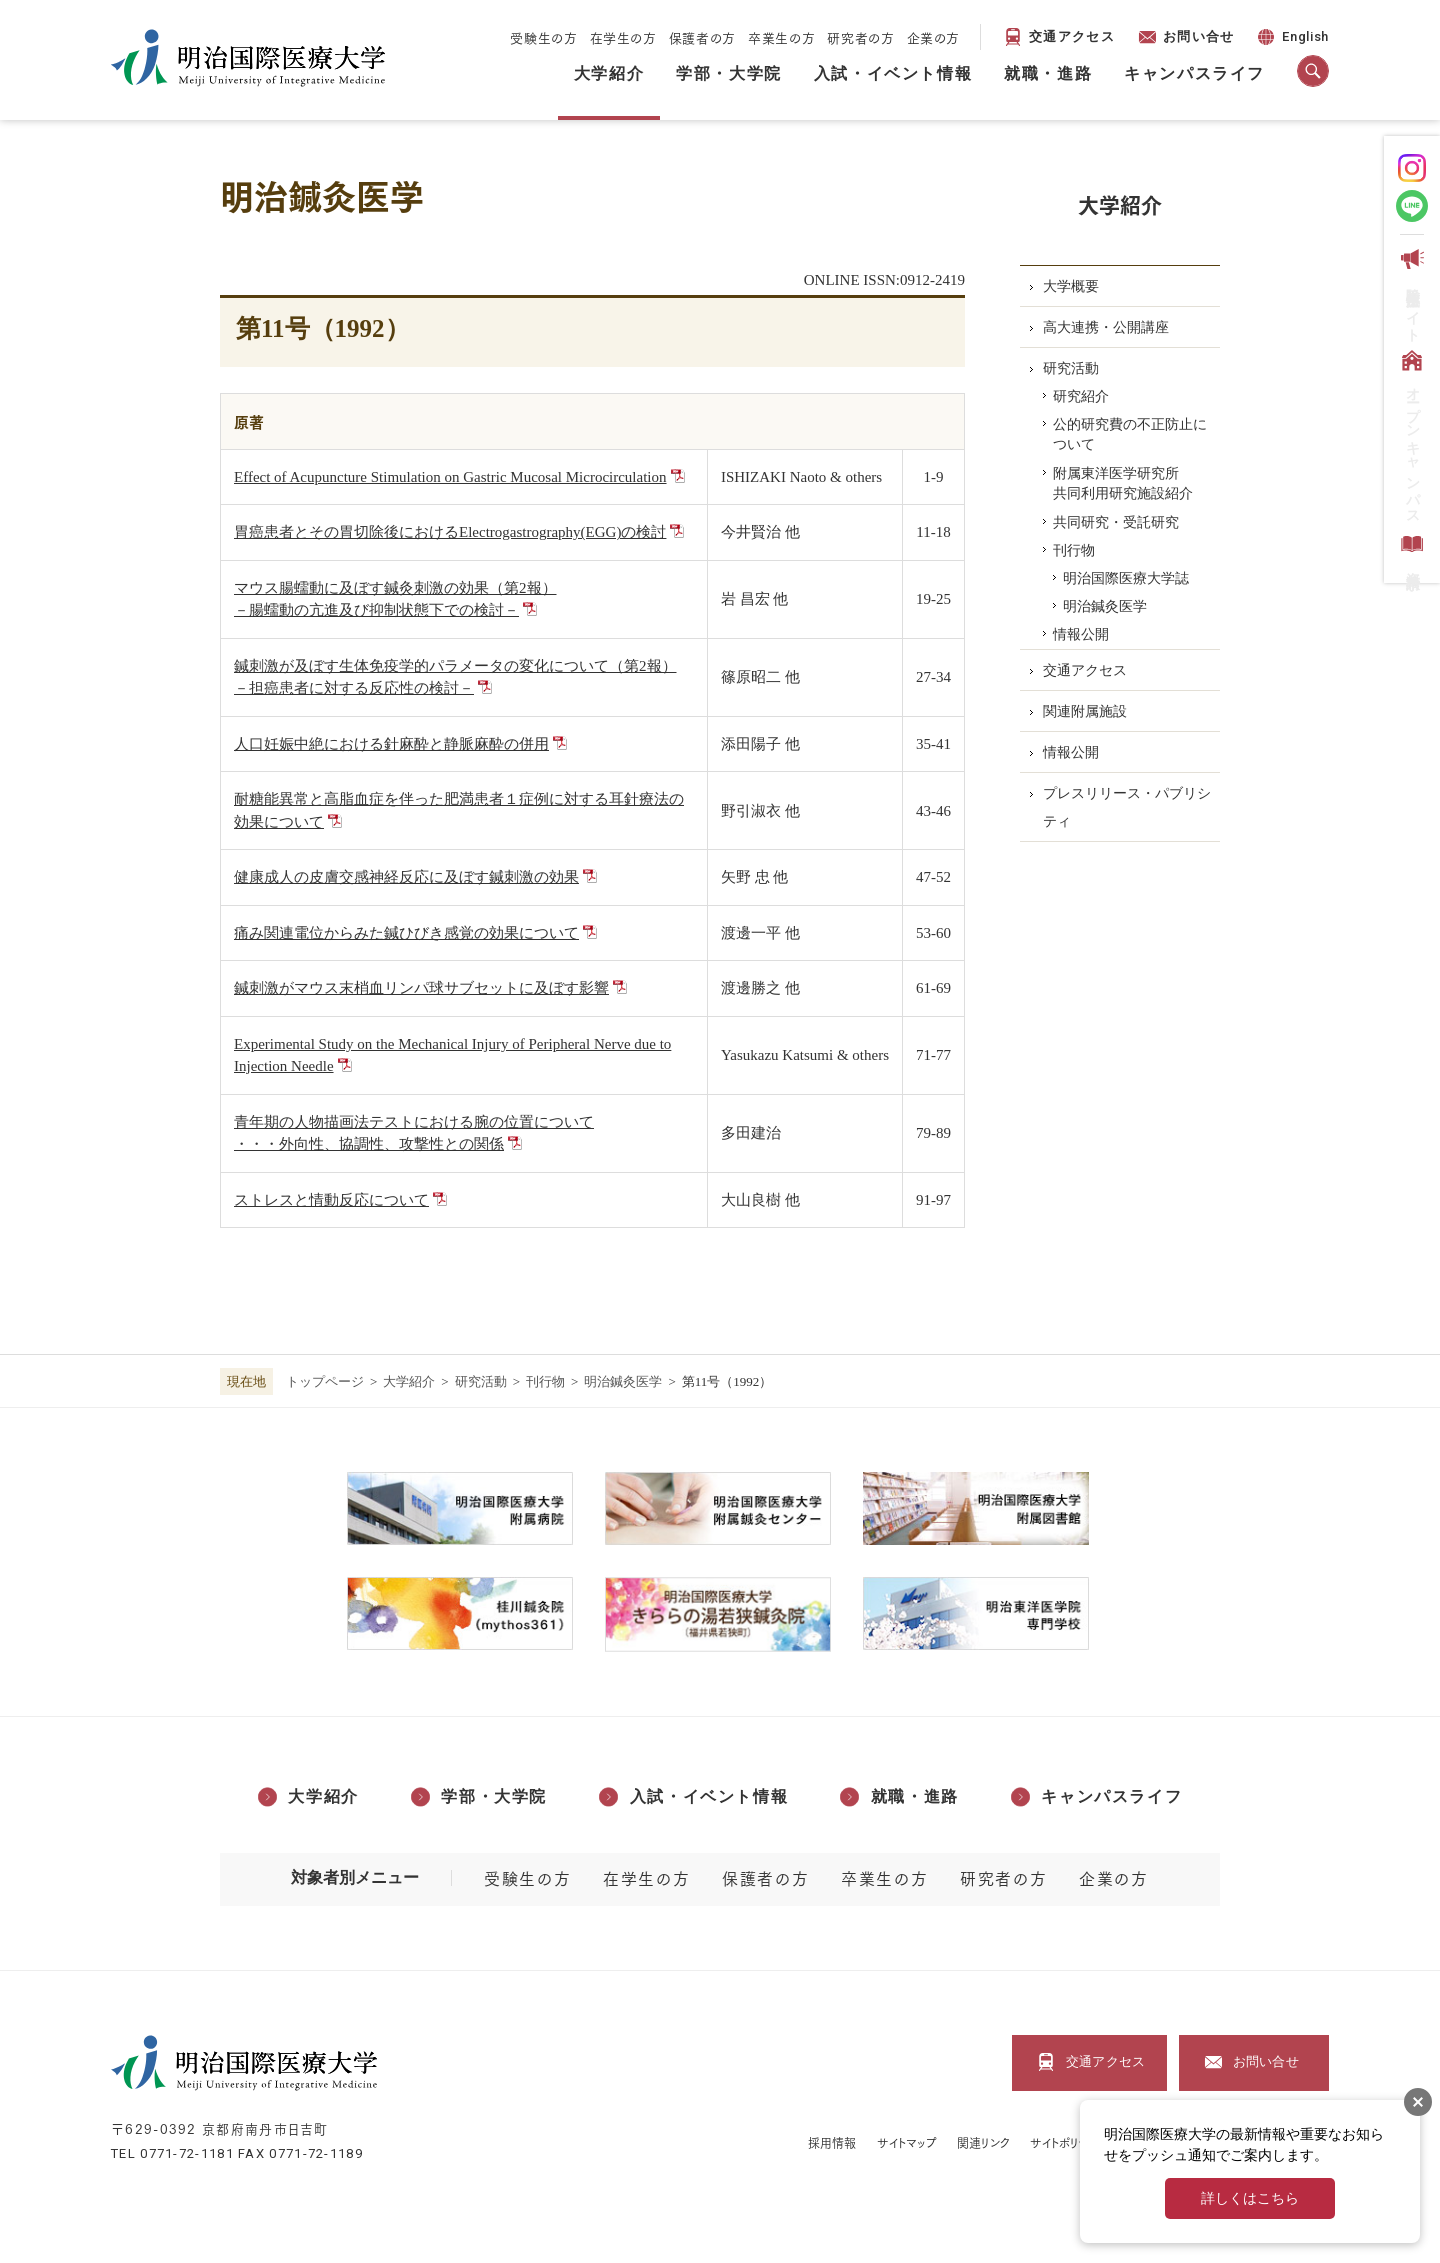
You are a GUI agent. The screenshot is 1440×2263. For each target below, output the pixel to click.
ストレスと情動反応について (331, 1200)
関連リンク (983, 2142)
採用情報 (832, 2142)
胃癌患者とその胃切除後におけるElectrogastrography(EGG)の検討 (450, 532)
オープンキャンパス (1410, 433)
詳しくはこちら (1250, 2198)
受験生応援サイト (1410, 291)
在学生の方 (623, 37)
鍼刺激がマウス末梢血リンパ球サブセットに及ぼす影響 (421, 988)
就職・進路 (1048, 73)
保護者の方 (702, 37)
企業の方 (934, 37)
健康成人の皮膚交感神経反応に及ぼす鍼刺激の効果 (406, 877)
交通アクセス (1072, 36)
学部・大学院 (729, 73)
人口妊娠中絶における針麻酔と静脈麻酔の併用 (391, 744)
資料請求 (1410, 549)
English (1291, 39)
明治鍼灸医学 (623, 1381)
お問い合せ (1199, 36)
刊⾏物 (545, 1381)
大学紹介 (609, 73)
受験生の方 (543, 37)
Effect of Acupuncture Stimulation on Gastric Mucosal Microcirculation (450, 477)
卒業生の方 (781, 37)
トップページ (325, 1381)
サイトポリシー (1065, 2142)
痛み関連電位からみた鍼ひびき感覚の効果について (406, 933)
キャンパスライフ (1194, 73)
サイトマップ (907, 2142)
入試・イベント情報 (893, 73)
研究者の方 (860, 37)
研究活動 (481, 1381)
